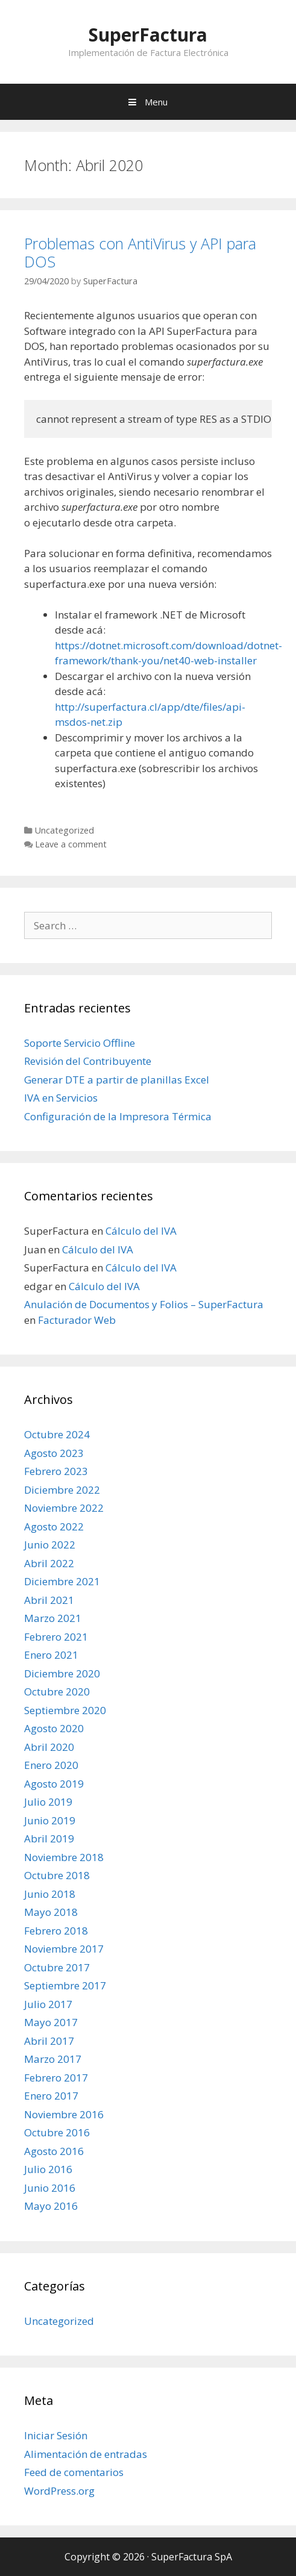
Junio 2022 (49, 1545)
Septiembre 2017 (65, 1985)
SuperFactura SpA (191, 2556)
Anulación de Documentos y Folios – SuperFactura (143, 1304)
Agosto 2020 (54, 1728)
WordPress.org (59, 2491)
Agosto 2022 (54, 1526)
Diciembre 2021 (62, 1581)
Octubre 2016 (57, 2132)
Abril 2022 (49, 1563)
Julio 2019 (48, 1802)
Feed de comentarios (74, 2472)
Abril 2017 (49, 2041)
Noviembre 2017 (64, 1949)
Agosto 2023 (54, 1453)
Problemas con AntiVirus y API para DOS (140, 252)
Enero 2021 (51, 1655)
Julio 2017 (48, 2004)
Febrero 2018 (56, 1931)
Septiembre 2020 (65, 1710)
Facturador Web (77, 1320)
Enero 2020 (51, 1765)
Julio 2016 (48, 2169)
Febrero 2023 (56, 1471)
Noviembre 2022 (64, 1508)
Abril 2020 (49, 1747)
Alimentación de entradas (85, 2454)
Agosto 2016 (54, 2151)
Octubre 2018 (57, 1875)
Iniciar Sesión (55, 2435)
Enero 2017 (51, 2096)
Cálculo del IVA (141, 1231)
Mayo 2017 (51, 2022)
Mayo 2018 (51, 1912)
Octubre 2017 (57, 1967)
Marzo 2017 (52, 2059)
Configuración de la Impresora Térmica (118, 1116)
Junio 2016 (49, 2188)
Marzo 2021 (52, 1618)
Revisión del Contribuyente (87, 1061)
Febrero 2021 (56, 1637)
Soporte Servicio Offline (79, 1043)
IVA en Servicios (61, 1098)
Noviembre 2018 (64, 1857)
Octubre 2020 (57, 1691)
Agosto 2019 (54, 1784)
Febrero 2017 (56, 2078)
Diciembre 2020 (62, 1673)
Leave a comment (71, 844)
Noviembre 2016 (64, 2114)
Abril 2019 (49, 1838)
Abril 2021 (49, 1600)
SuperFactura (148, 34)
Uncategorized (64, 830)
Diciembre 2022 (62, 1490)
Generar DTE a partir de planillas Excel (116, 1080)
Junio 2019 (49, 1820)
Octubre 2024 (57, 1434)
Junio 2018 (49, 1894)
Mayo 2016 (51, 2206)
